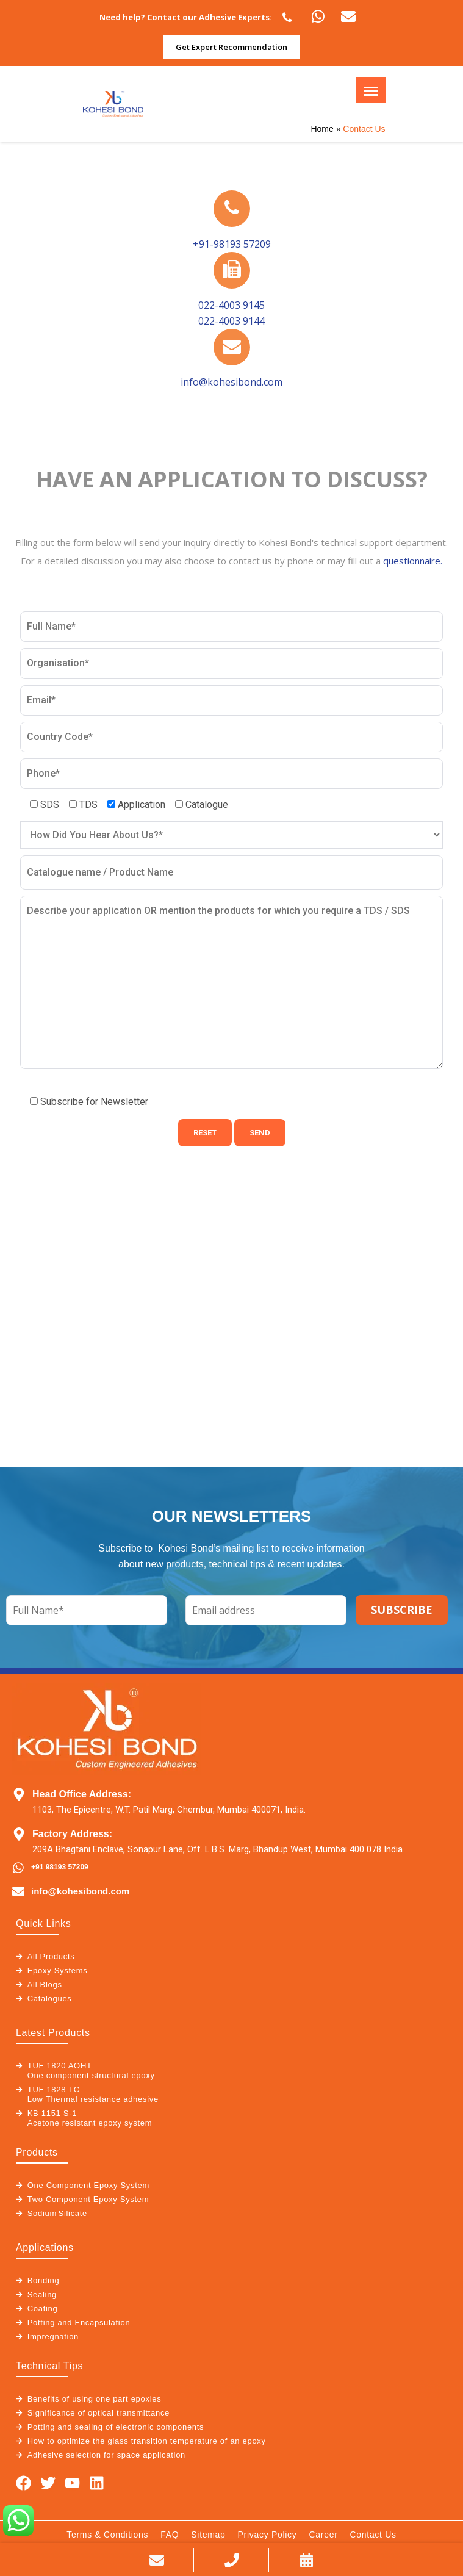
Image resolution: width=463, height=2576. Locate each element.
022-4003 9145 (231, 305)
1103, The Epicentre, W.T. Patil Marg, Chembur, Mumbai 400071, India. (169, 1809)
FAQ (169, 2534)
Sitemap (208, 2534)
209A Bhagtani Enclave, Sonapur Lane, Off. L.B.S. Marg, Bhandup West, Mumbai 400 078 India (217, 1849)
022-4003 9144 (231, 321)
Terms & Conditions (107, 2534)
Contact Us (373, 2534)
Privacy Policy (267, 2534)
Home (321, 129)
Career (323, 2534)
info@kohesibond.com (231, 382)
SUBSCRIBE (401, 1609)
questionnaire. (412, 561)
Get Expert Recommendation (231, 46)
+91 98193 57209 (59, 1867)
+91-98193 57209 (232, 244)
